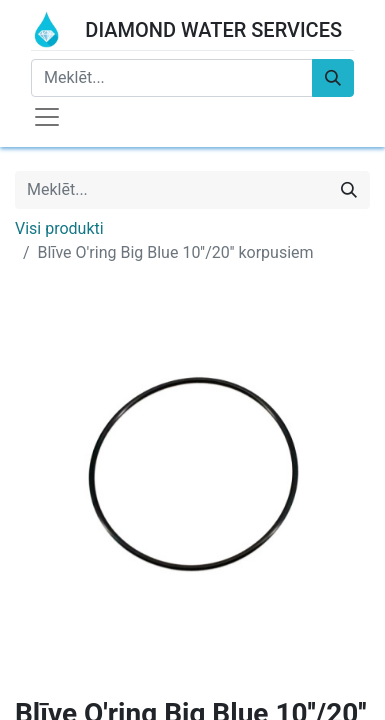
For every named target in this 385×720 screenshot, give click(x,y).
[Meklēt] (333, 78)
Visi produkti (59, 228)
